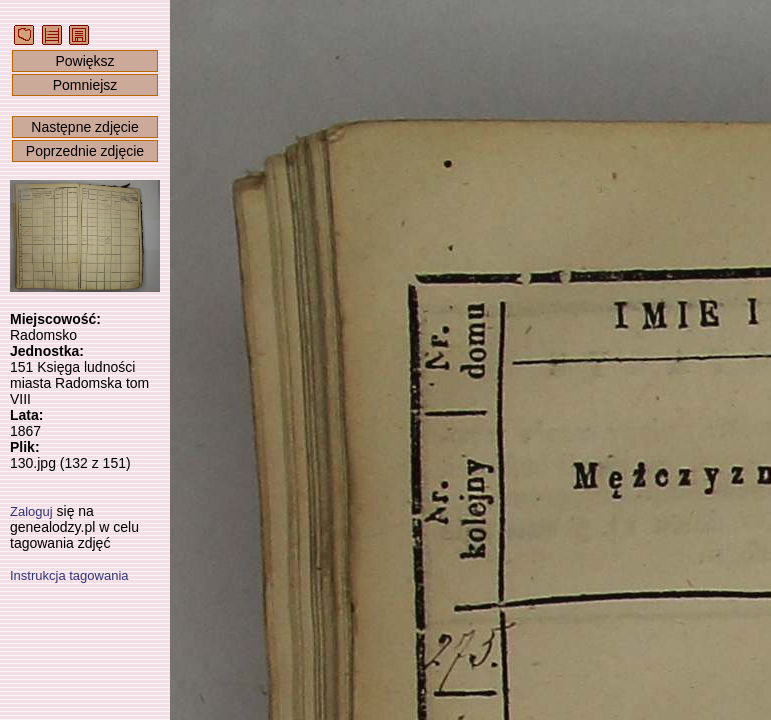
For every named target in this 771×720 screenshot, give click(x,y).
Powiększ (84, 61)
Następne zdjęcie (84, 127)
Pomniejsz (85, 85)
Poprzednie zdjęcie (85, 151)
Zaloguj (31, 511)
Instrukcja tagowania (69, 575)
